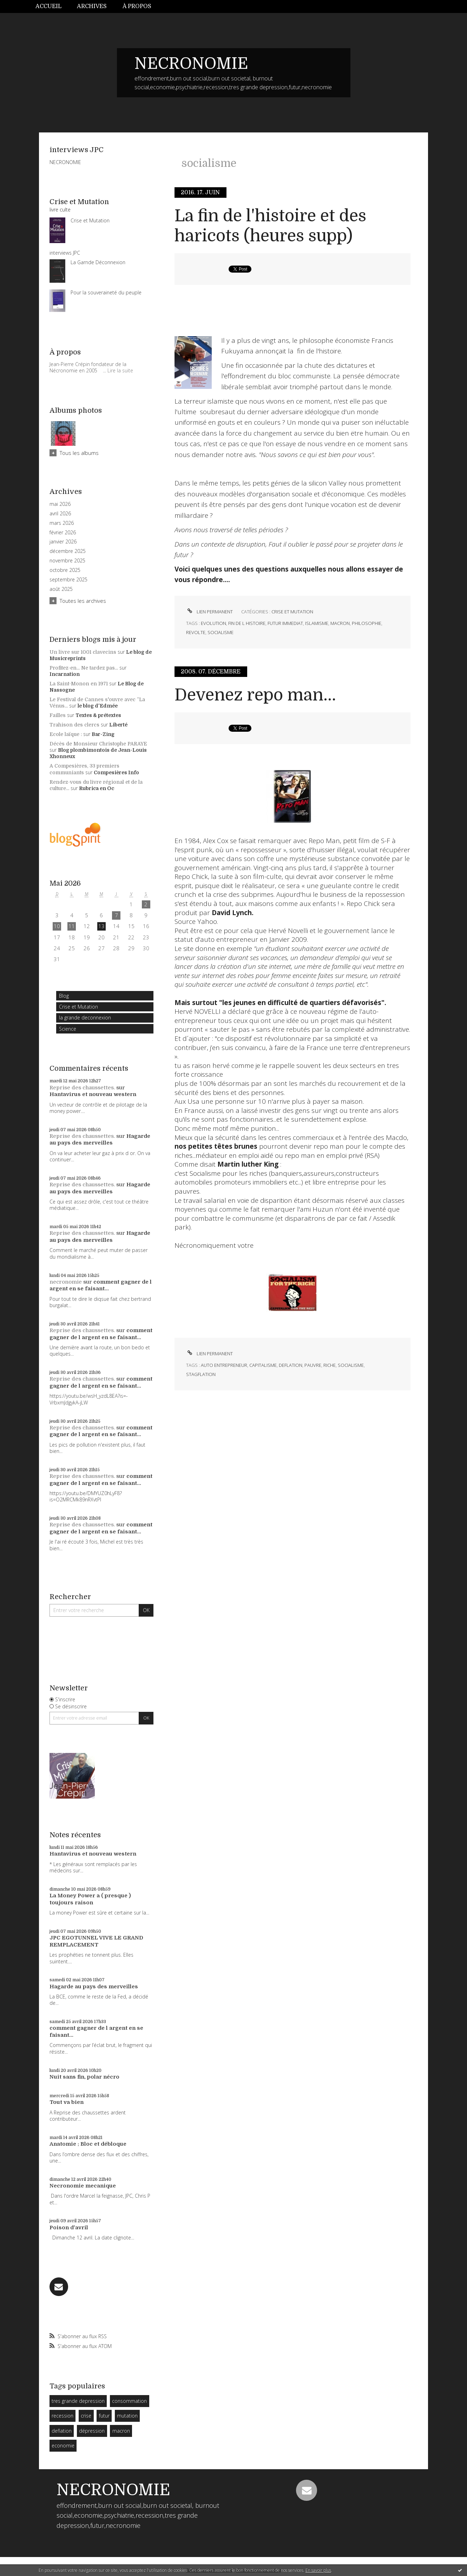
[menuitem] (52, 6)
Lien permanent (209, 611)
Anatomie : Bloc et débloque (88, 2144)
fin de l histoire (246, 623)
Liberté (118, 725)
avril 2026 (60, 513)
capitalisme (263, 1365)
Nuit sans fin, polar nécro (84, 2077)
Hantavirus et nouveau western (93, 1094)
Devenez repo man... (255, 695)
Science (67, 1028)
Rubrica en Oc (96, 788)
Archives (92, 6)
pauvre (312, 1365)
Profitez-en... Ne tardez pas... (84, 668)
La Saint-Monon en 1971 (79, 683)
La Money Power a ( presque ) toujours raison (90, 1899)
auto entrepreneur (224, 1365)
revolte (195, 632)
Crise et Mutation (78, 1006)
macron (121, 2430)
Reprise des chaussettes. (82, 1087)
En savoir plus (318, 2570)
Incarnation (65, 674)
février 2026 (63, 532)
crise (86, 2415)
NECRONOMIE (191, 63)
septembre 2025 (68, 579)
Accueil (48, 6)
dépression (92, 2430)
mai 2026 (60, 504)
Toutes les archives (83, 600)
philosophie (366, 623)
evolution (213, 623)
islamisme (316, 623)
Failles (58, 715)
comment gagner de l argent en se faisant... (101, 1285)
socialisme (221, 632)
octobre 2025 (65, 570)
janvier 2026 (63, 542)
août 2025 (61, 589)
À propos (137, 6)
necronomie (66, 1282)
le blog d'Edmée (98, 706)
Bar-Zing (103, 734)
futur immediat (285, 623)
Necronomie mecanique (83, 2186)
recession (62, 2415)
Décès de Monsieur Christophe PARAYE (98, 743)
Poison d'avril (69, 2227)
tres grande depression (78, 2401)
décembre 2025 (68, 551)
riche (329, 1365)
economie (63, 2445)
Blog (64, 995)
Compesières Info (116, 772)
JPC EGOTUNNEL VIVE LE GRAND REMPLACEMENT (96, 1941)
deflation (62, 2430)
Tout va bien (67, 2102)
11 (71, 926)
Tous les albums (79, 452)
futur (104, 2415)
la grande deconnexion (85, 1017)
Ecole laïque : (66, 734)
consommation (129, 2401)
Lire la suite (120, 370)
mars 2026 (62, 523)
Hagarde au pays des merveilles (100, 1139)
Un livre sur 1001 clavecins (83, 652)
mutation (127, 2415)
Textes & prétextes (98, 715)
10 (57, 926)
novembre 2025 (67, 560)
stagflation (201, 1374)
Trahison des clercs (74, 725)
